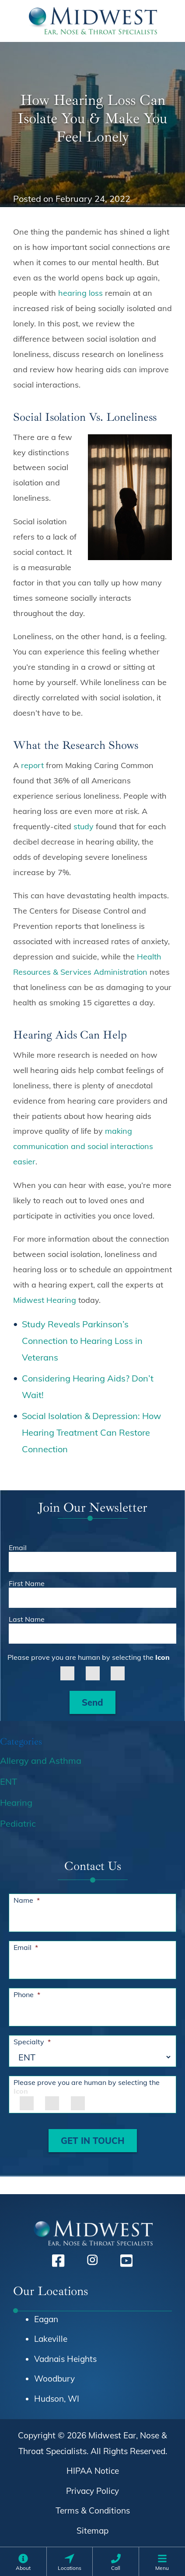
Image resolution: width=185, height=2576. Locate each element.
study (83, 826)
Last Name (27, 1619)
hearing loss (80, 293)
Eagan (46, 2319)
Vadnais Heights (65, 2359)
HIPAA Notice (92, 2470)
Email (18, 1547)
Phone (27, 1994)
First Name (27, 1583)
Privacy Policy (92, 2491)
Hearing (16, 1802)
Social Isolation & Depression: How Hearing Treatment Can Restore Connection (91, 1432)
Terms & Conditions (93, 2510)
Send (92, 1702)
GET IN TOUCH (93, 2140)
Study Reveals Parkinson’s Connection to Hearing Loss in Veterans (82, 1341)
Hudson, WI (56, 2398)
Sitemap (92, 2530)
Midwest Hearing (44, 1300)
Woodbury (54, 2378)
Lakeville (50, 2339)
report (32, 765)
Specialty (32, 2041)
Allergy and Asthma (40, 1760)
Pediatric (18, 1823)
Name (27, 1900)
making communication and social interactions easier (83, 1146)
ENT (8, 1781)
